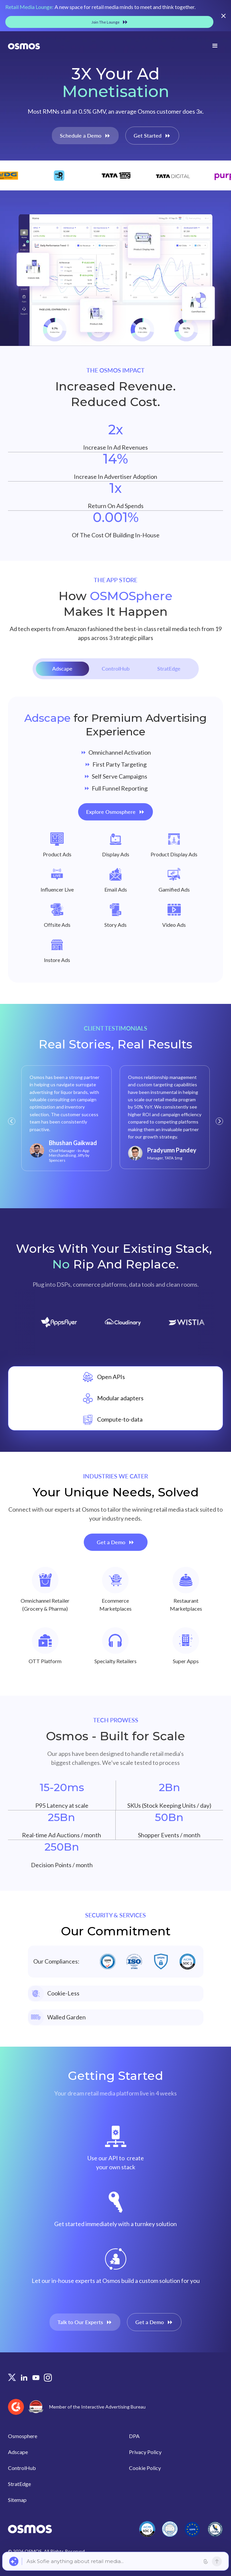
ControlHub (22, 2468)
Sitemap (17, 2500)
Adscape (18, 2452)
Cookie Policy (145, 2468)
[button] (11, 1121)
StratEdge (19, 2484)
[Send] (217, 2561)
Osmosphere (22, 2436)
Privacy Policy (145, 2452)
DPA (134, 2436)
